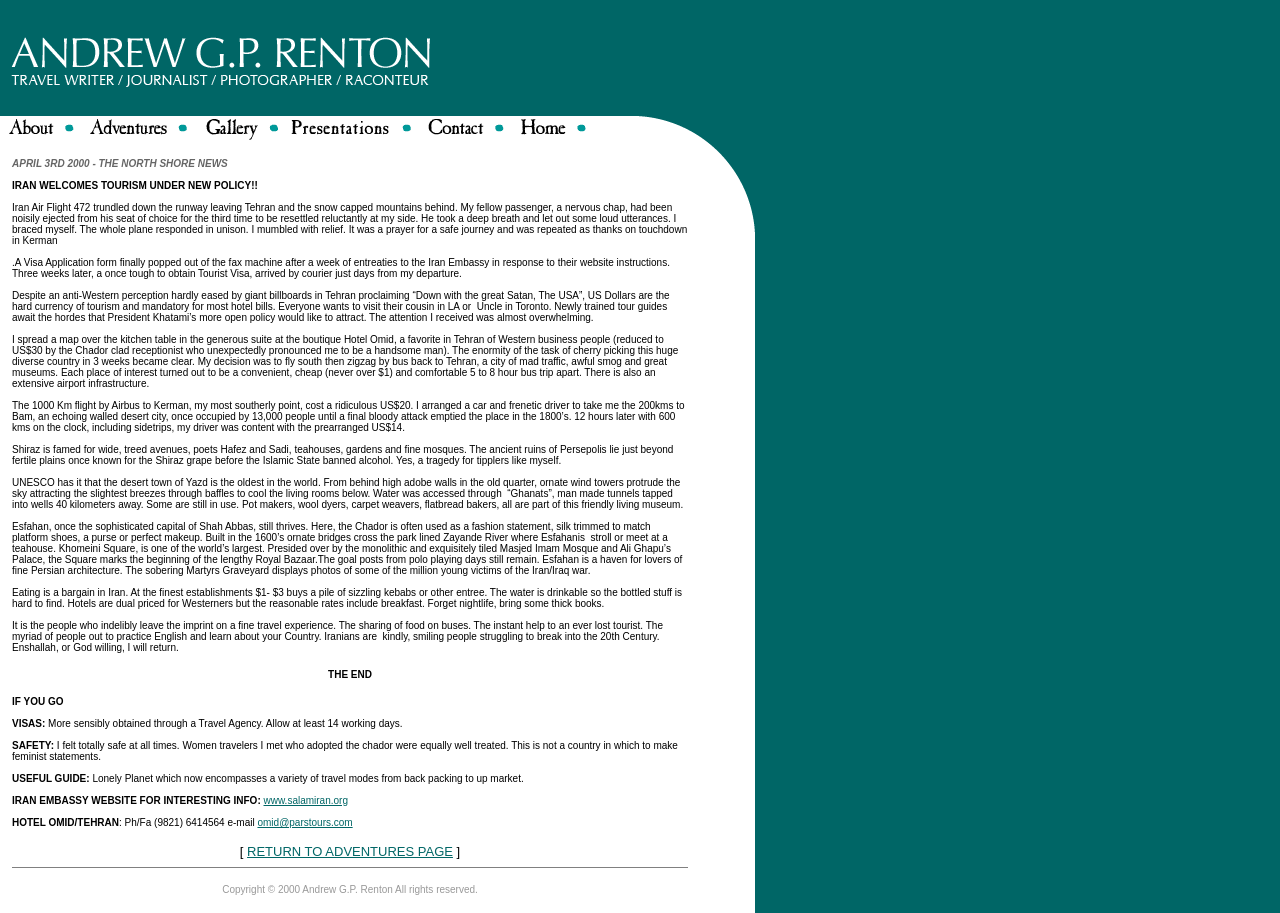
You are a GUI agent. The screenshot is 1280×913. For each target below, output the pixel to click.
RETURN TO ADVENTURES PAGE (350, 851)
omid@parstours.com (304, 822)
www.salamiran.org (306, 800)
